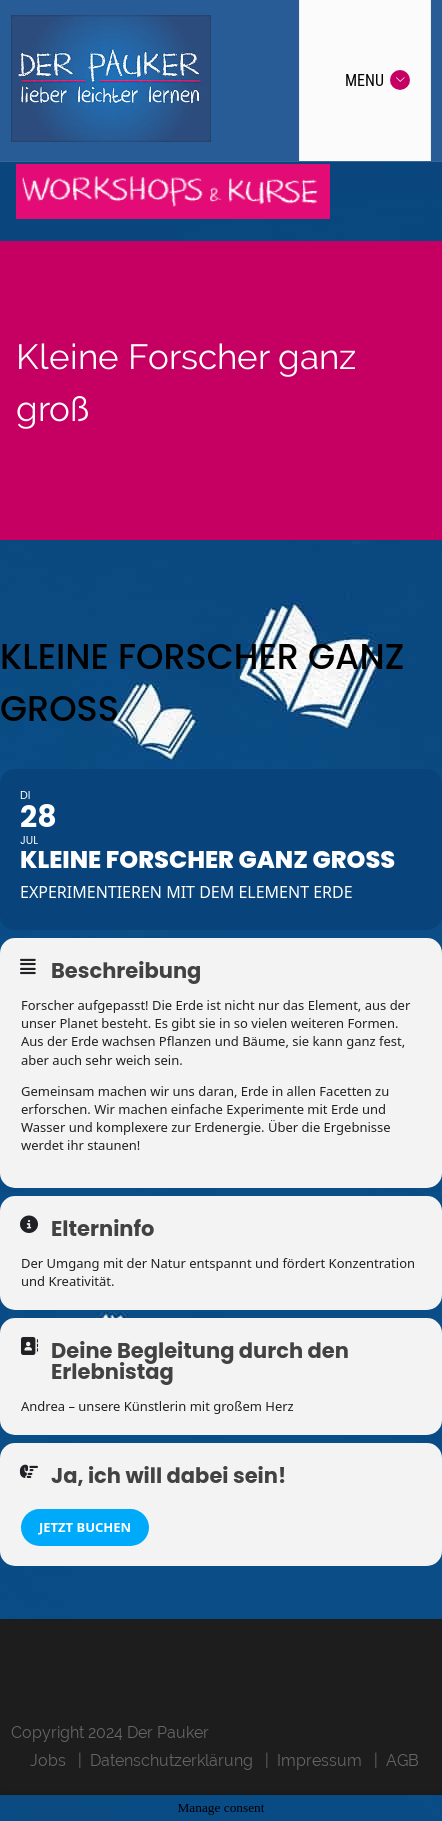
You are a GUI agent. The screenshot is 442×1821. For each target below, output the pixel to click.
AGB (402, 1760)
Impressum (319, 1760)
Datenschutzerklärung (171, 1760)
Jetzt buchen (85, 1527)
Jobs (48, 1760)
